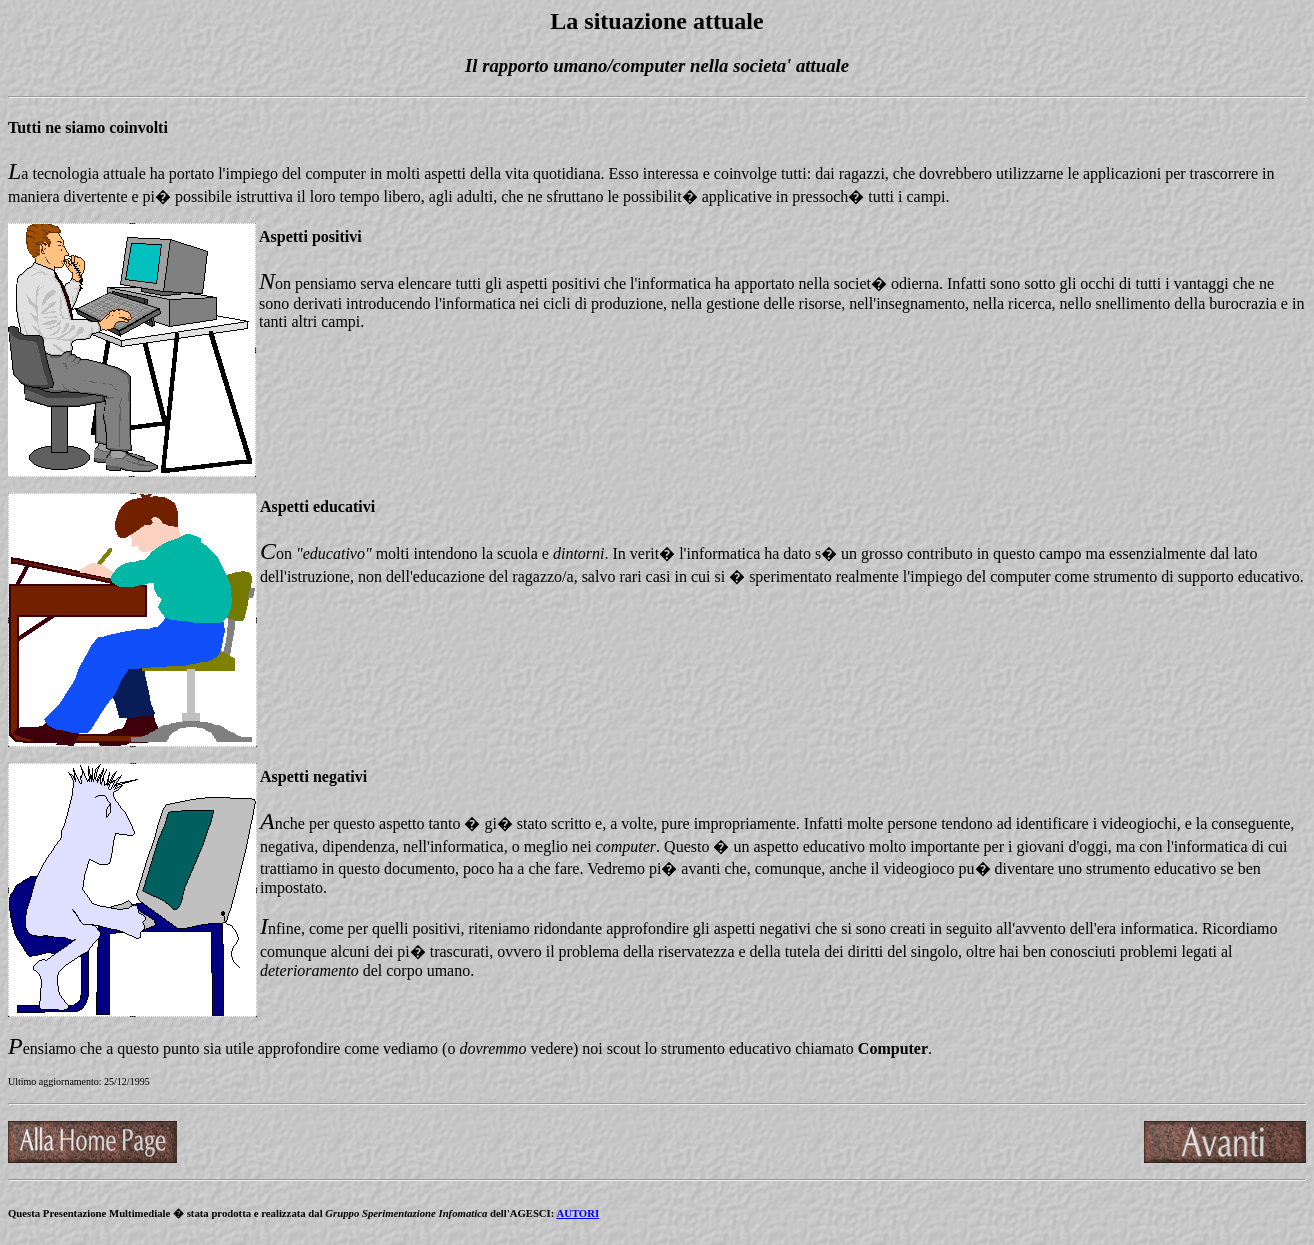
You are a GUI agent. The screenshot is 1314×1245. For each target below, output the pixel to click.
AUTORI (577, 1213)
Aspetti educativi (317, 506)
